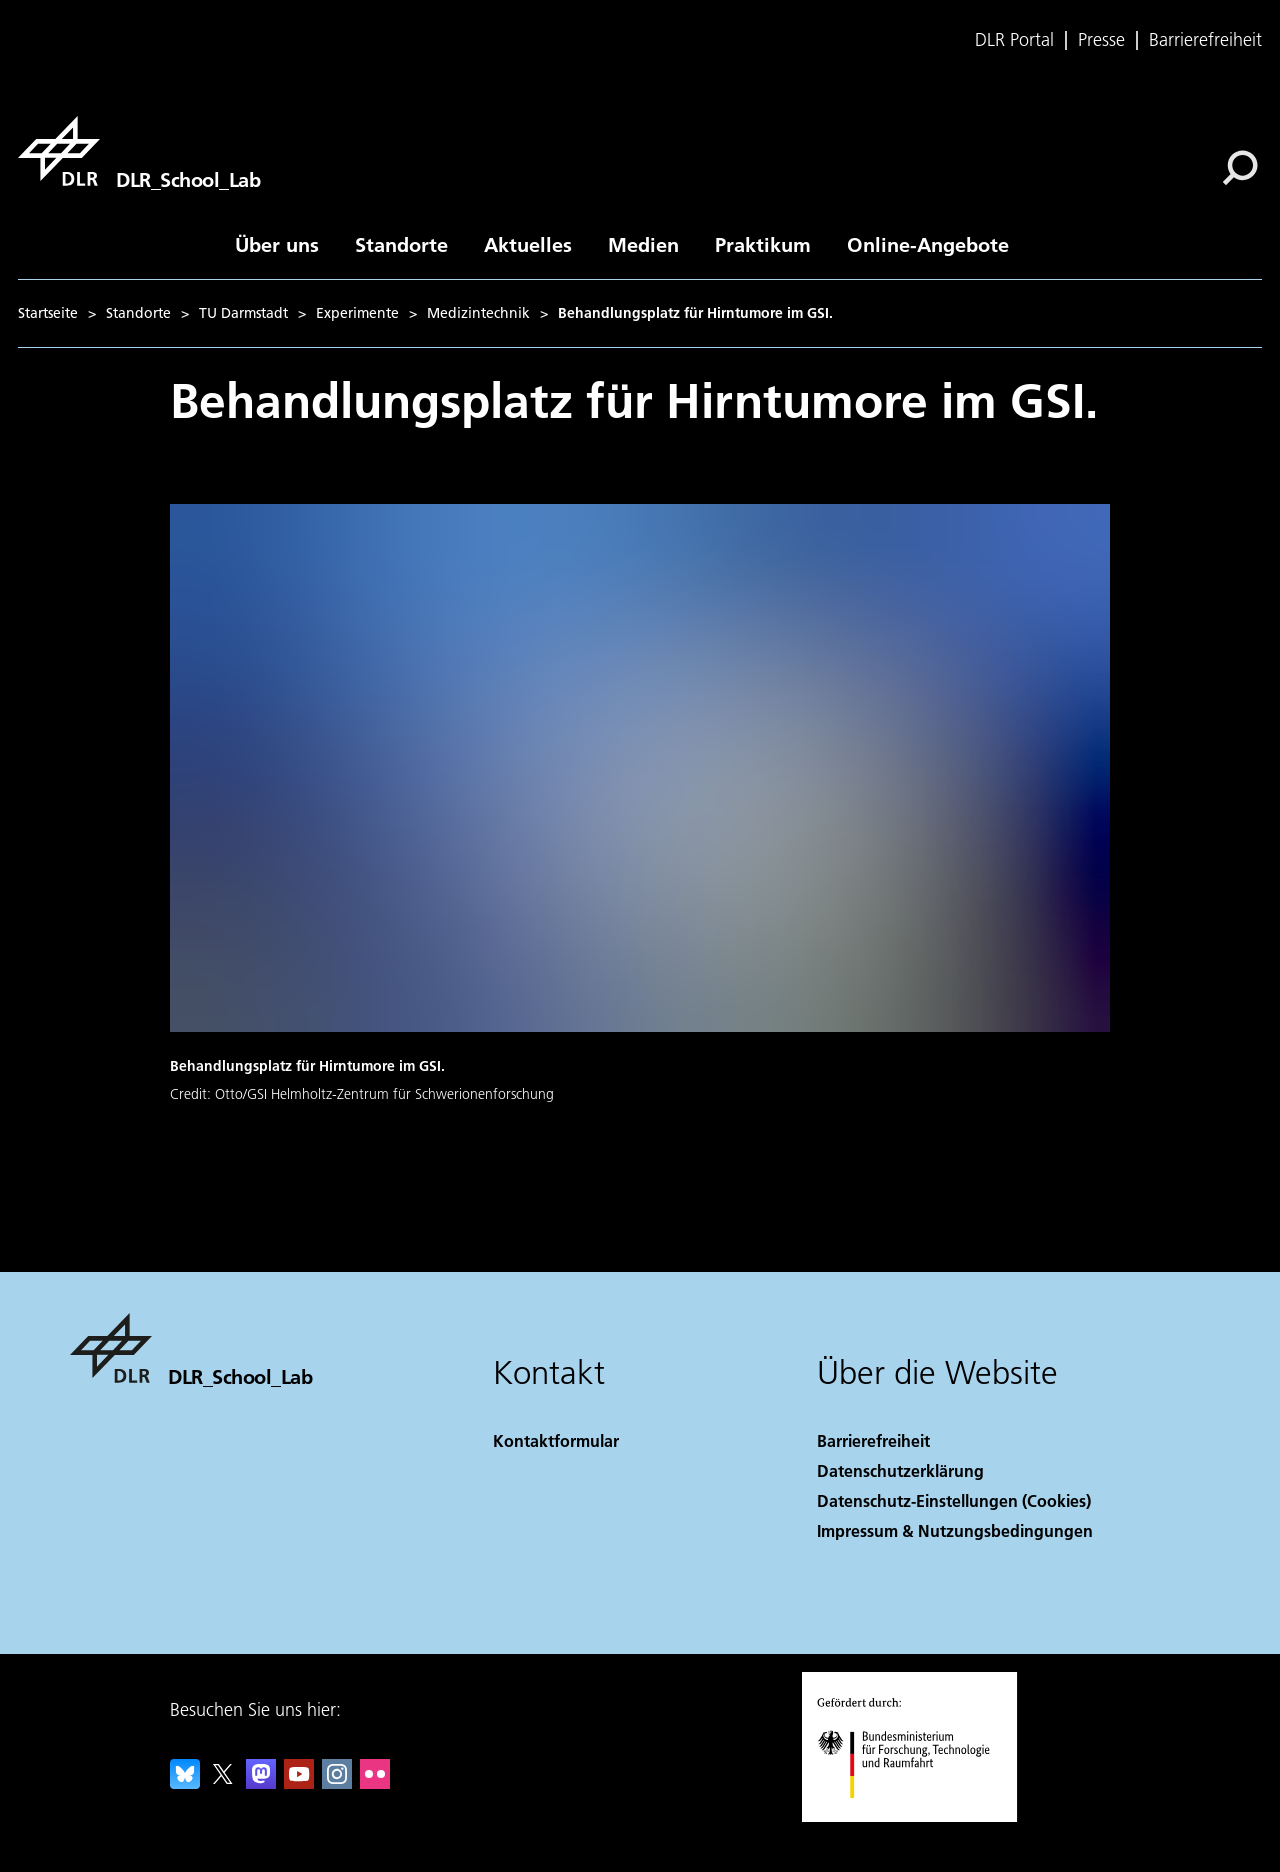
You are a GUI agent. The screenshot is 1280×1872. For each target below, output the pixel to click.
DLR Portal (1014, 40)
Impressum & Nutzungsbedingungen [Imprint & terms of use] (955, 1530)
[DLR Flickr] (375, 1782)
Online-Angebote (928, 244)
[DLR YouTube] (299, 1782)
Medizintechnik (478, 313)
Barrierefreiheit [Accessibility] (873, 1440)
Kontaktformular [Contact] (556, 1440)
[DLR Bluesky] (185, 1782)
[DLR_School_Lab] (139, 151)
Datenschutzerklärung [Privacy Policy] (900, 1470)
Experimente (357, 313)
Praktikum (763, 244)
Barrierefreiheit (1205, 40)
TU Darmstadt (243, 313)
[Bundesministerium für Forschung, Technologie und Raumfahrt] (914, 1815)
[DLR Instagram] (337, 1782)
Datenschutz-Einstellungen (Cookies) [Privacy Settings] (954, 1500)
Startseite (48, 313)
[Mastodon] (261, 1782)
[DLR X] (223, 1782)
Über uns (277, 244)
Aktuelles (528, 244)
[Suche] (1240, 168)
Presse (1101, 40)
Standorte (401, 244)
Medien (643, 244)
